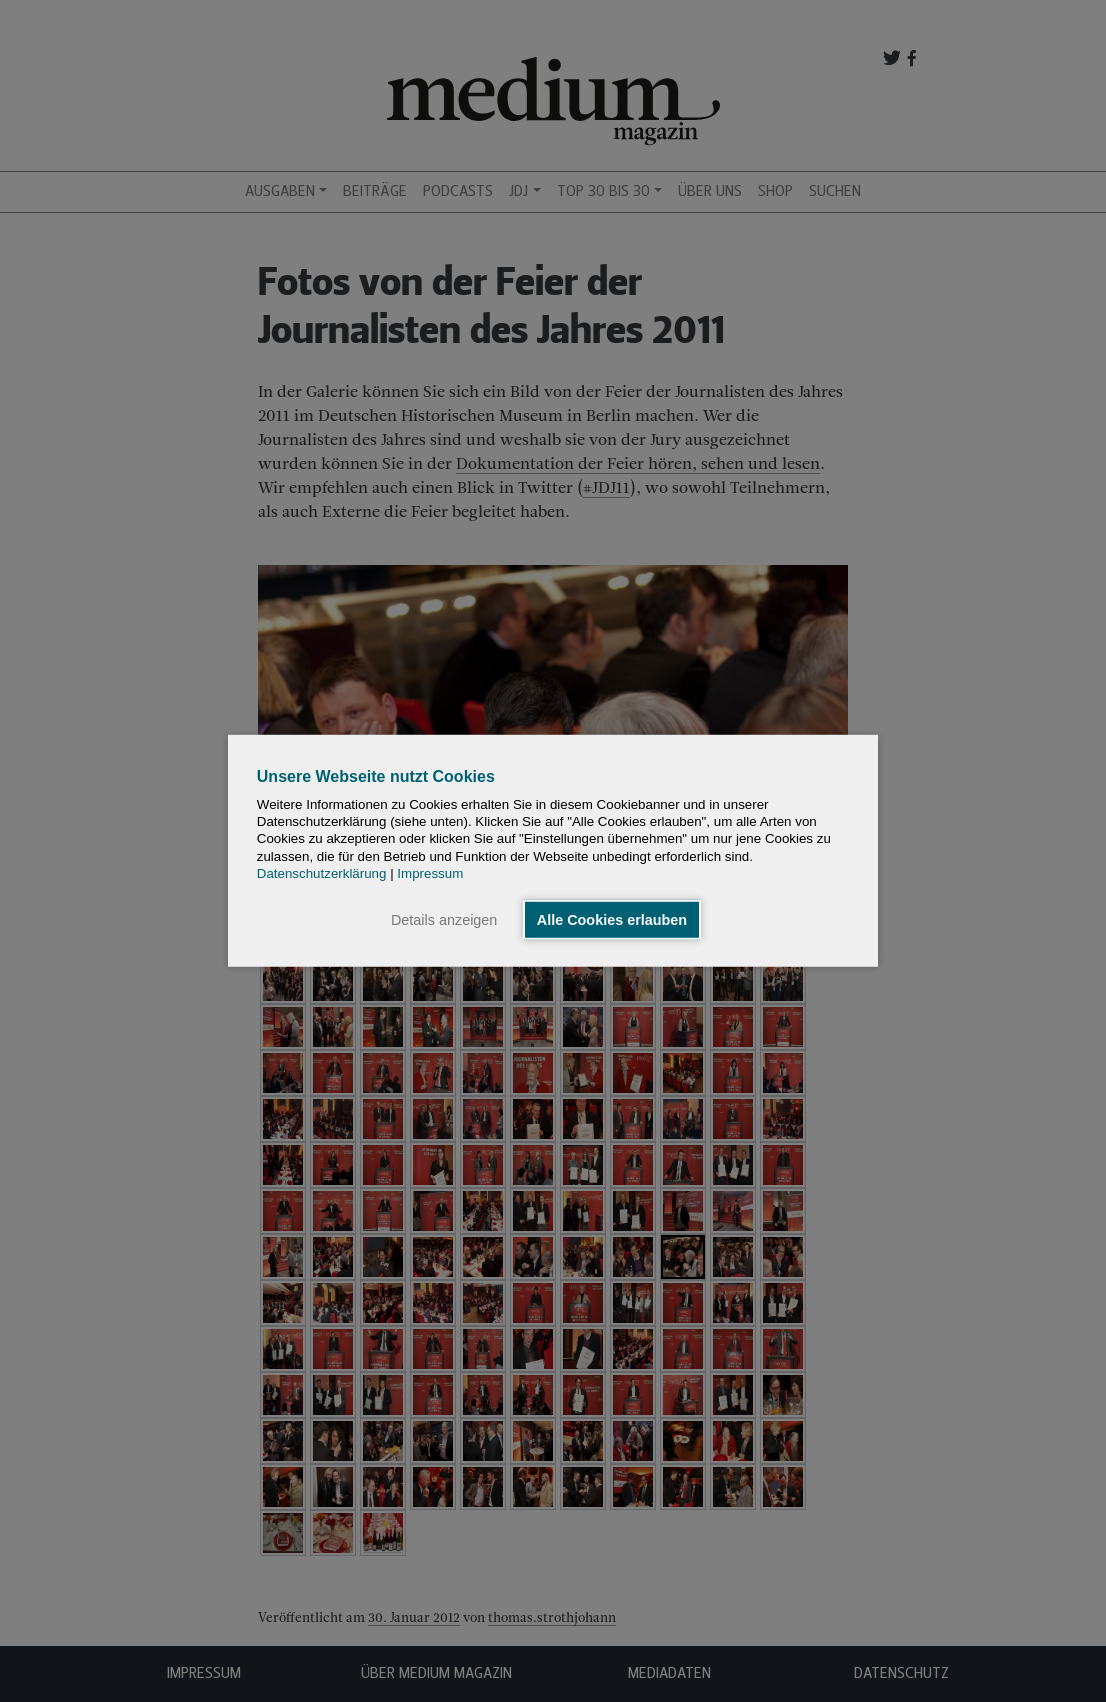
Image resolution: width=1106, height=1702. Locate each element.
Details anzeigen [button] (444, 920)
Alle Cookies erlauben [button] (612, 920)
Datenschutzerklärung (322, 873)
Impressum (430, 873)
